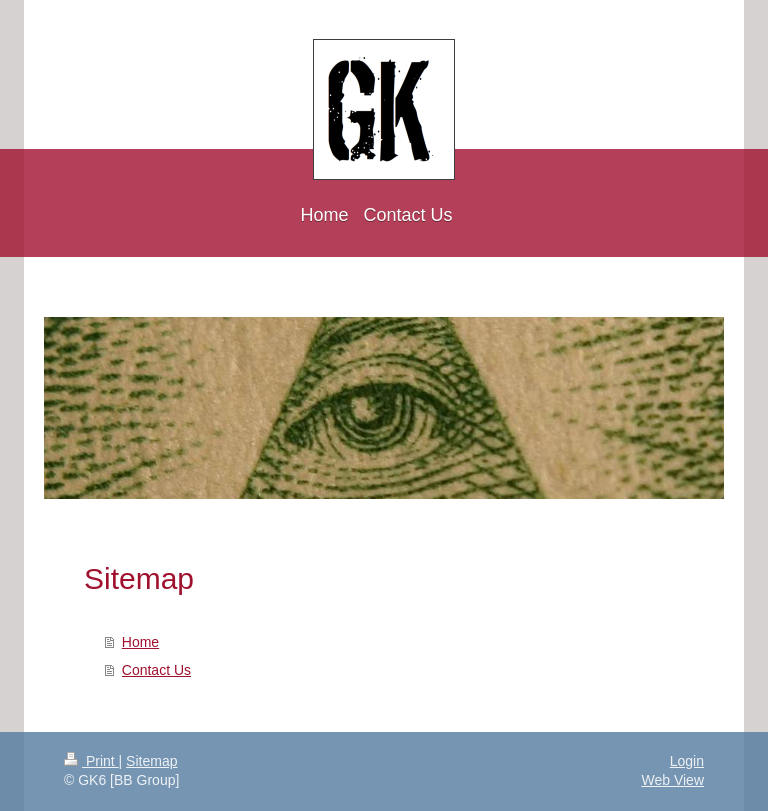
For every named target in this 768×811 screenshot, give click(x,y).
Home (140, 642)
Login (687, 761)
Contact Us (156, 670)
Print (91, 761)
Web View (672, 780)
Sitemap (151, 761)
